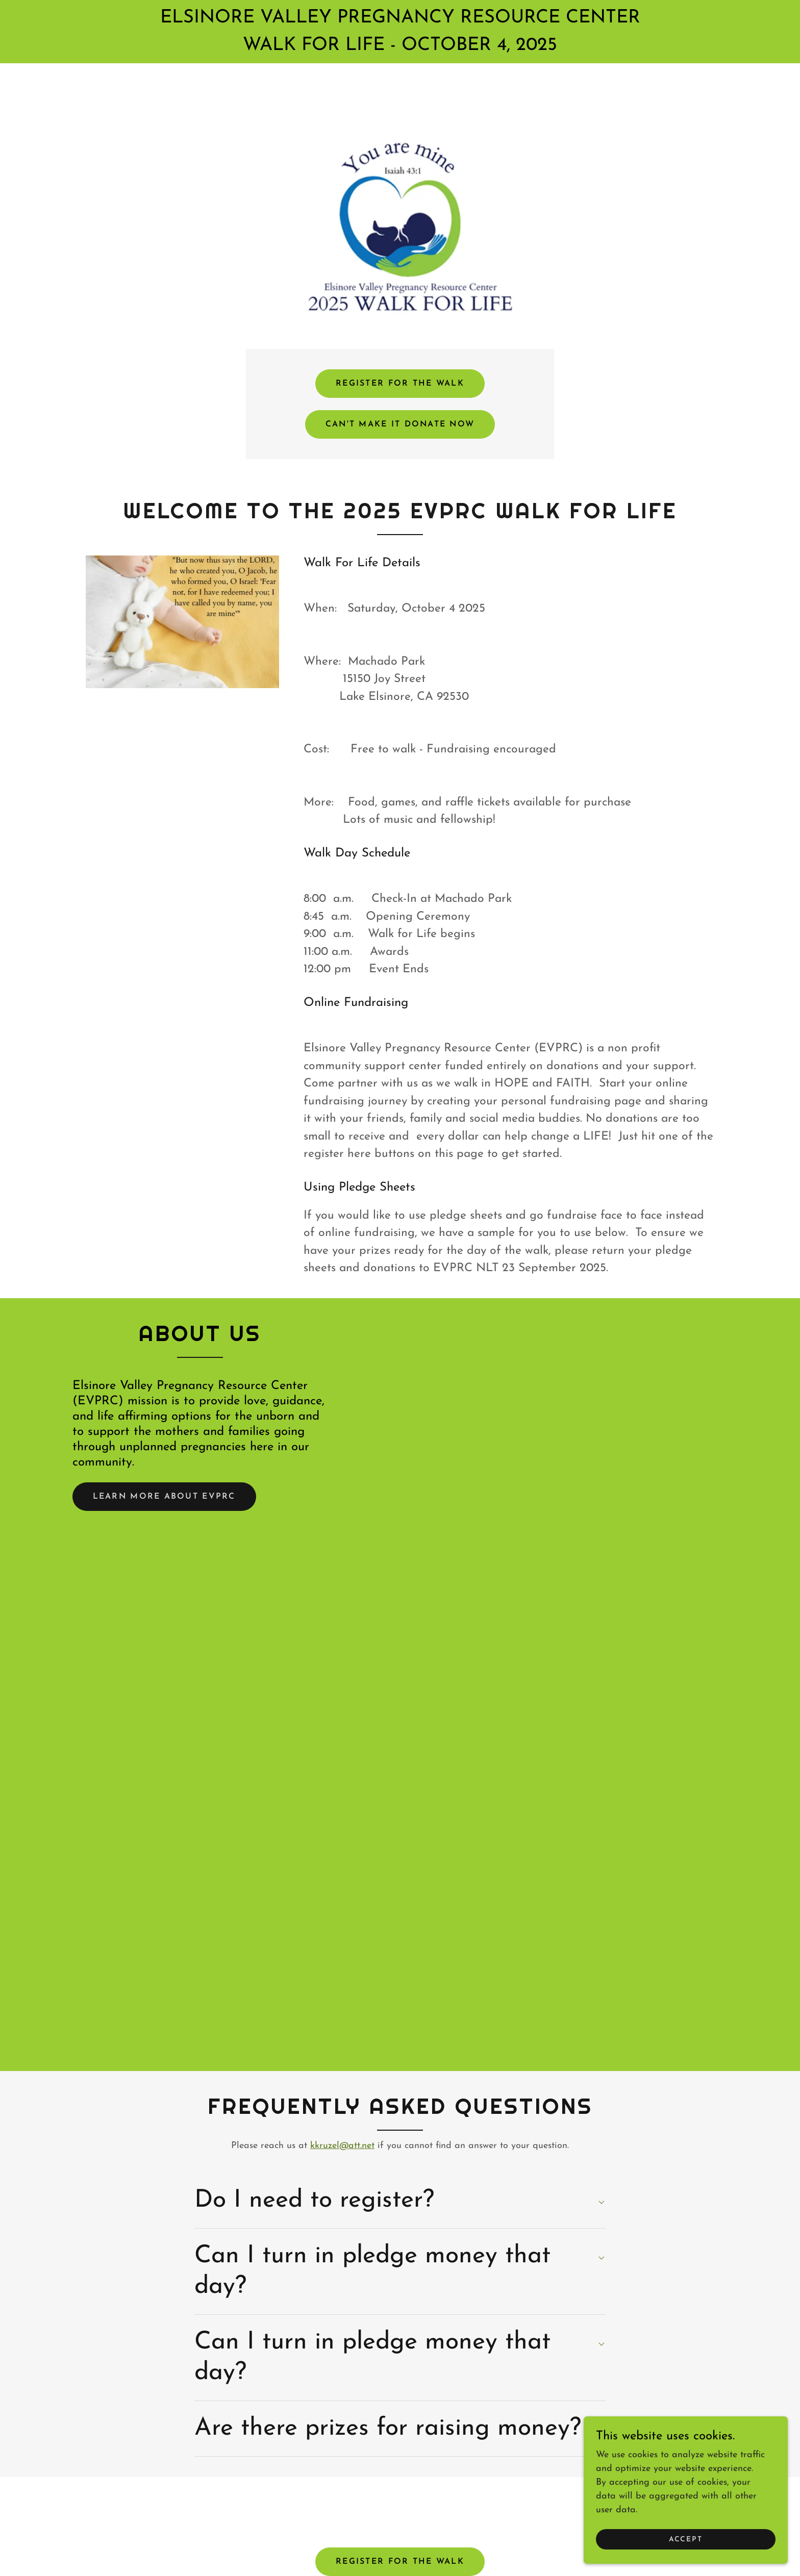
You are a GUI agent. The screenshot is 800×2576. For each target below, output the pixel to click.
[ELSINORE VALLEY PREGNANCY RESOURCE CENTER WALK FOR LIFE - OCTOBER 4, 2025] (400, 31)
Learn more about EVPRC (165, 1497)
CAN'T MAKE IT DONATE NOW (400, 424)
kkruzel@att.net (342, 2146)
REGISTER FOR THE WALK (400, 384)
